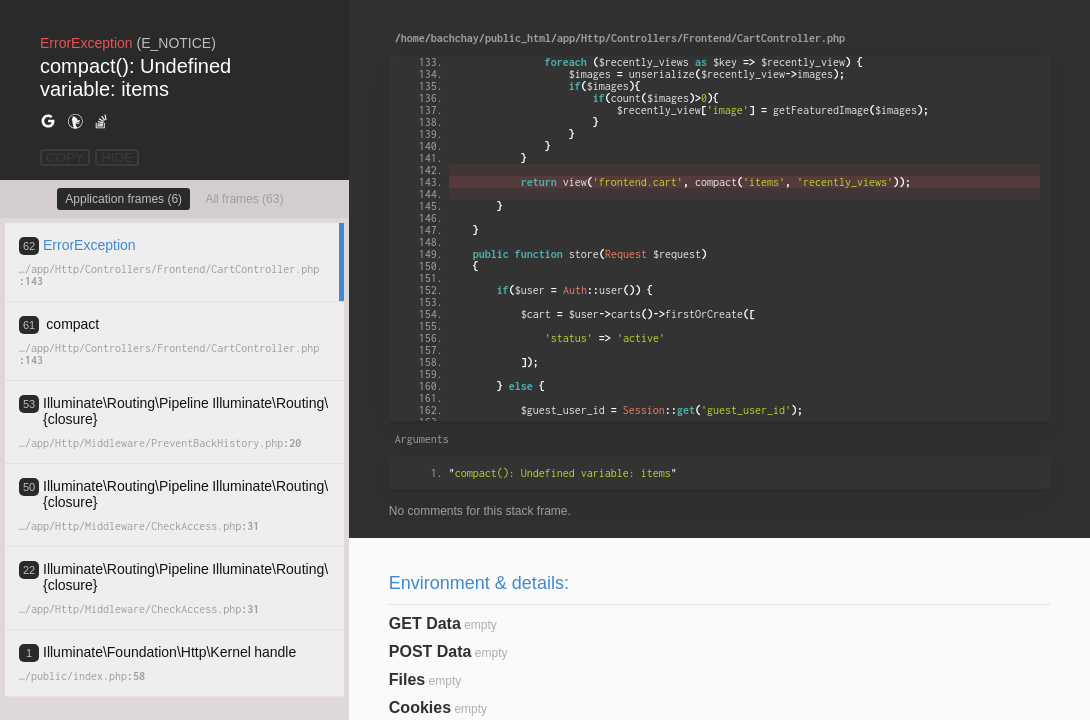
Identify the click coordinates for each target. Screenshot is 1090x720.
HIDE (117, 157)
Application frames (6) (123, 199)
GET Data (425, 623)
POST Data (430, 651)
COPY (65, 157)
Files (407, 679)
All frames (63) (244, 199)
